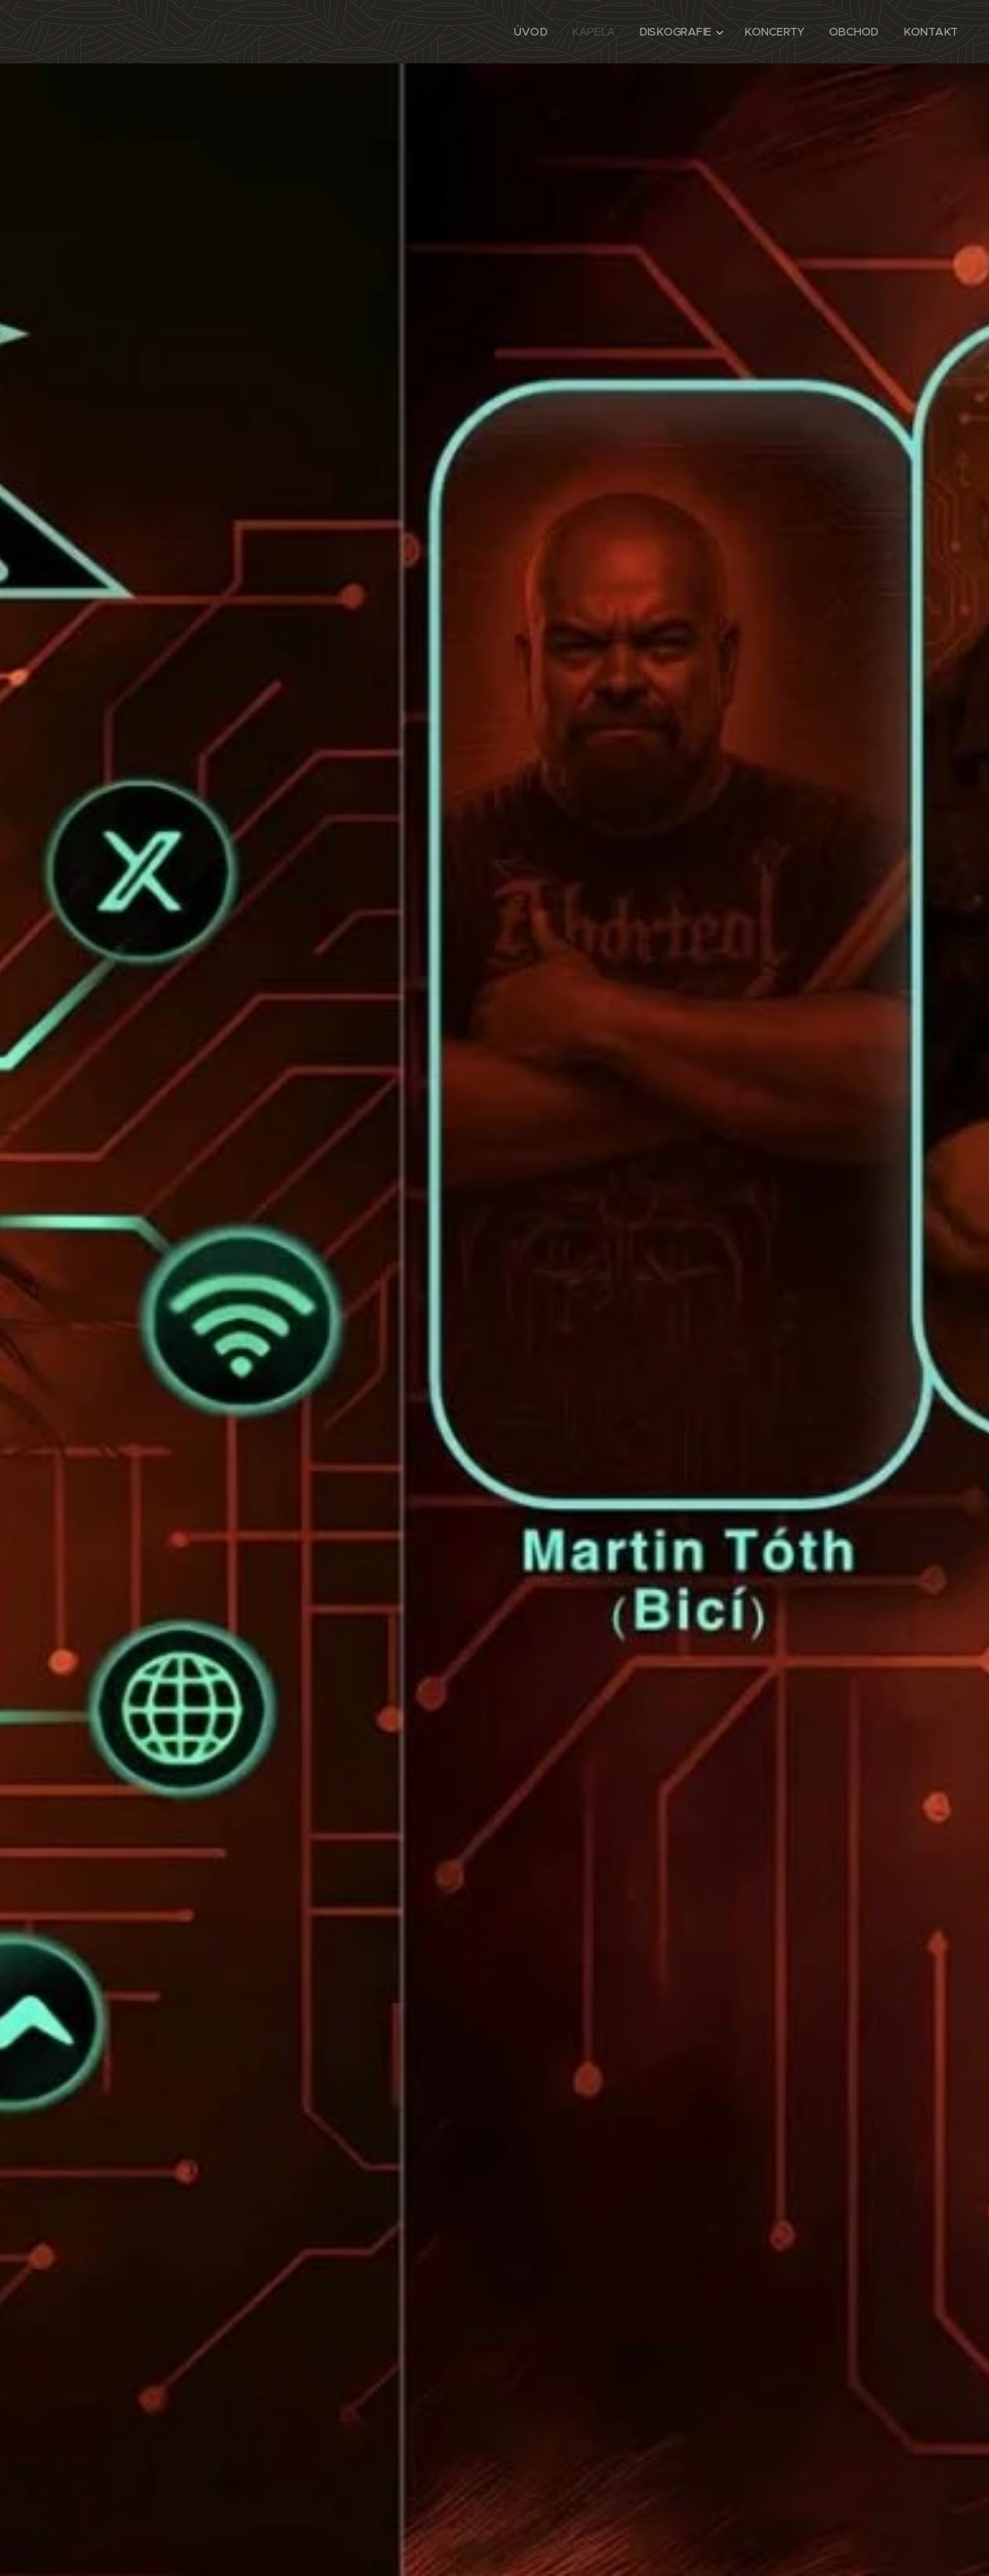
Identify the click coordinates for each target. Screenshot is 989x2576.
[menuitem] (536, 31)
